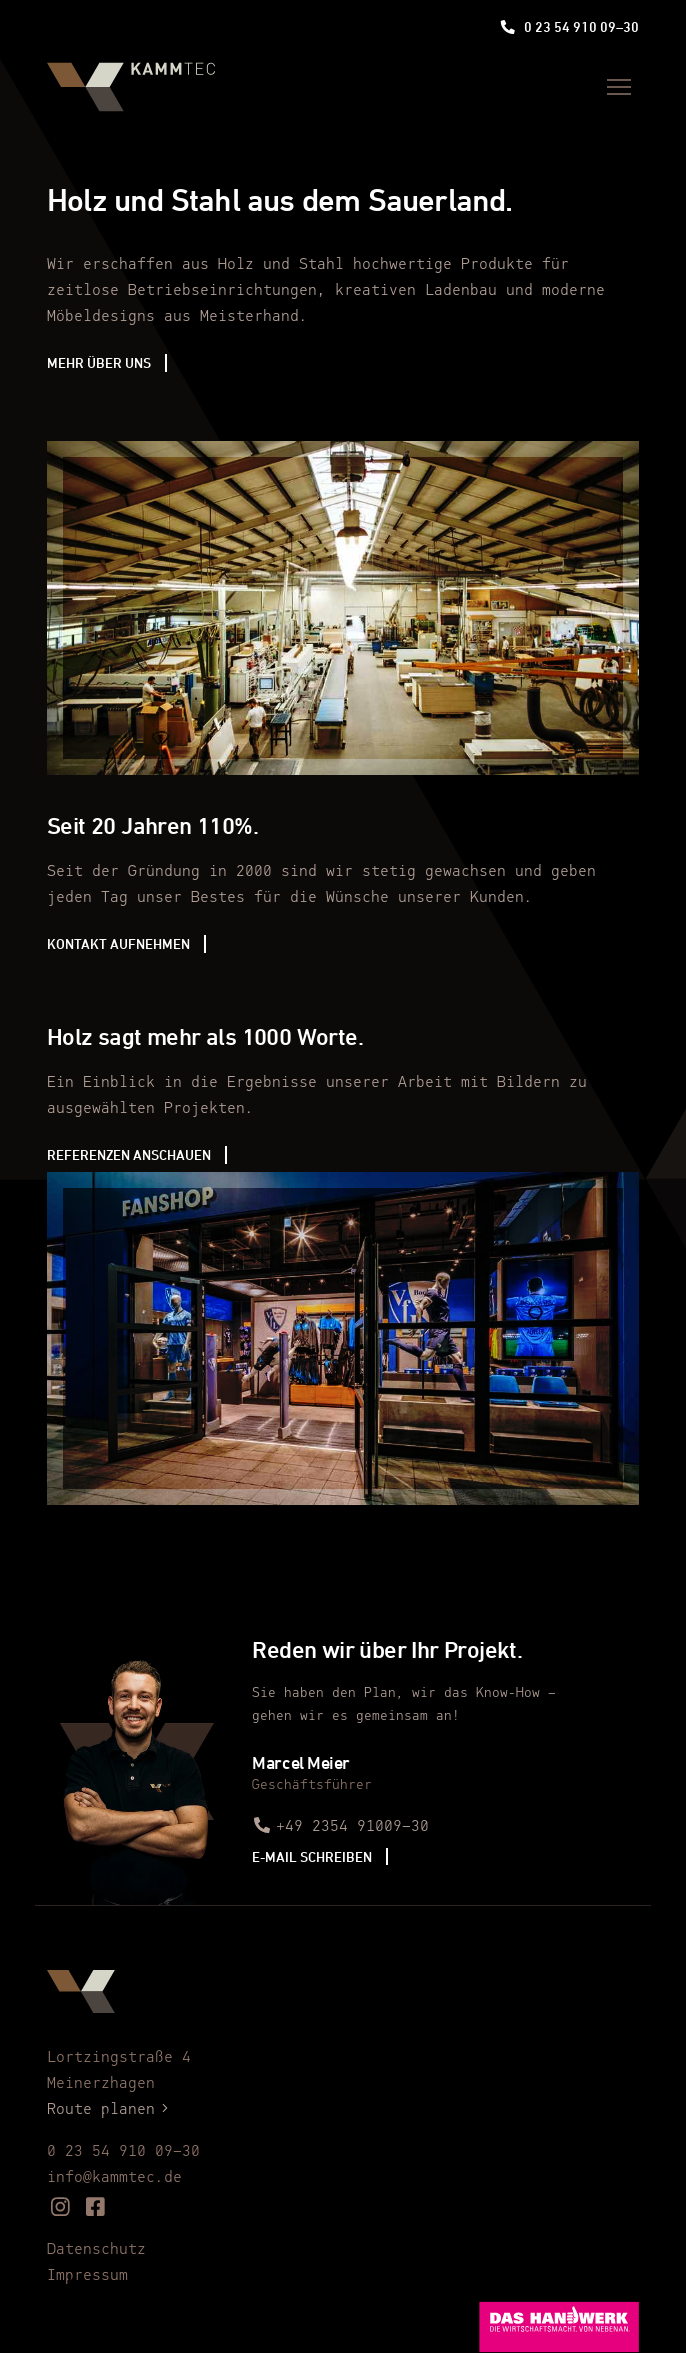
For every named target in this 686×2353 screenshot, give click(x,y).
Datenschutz (96, 2250)
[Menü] (619, 87)
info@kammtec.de (114, 2178)
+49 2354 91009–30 (340, 1827)
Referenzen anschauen (129, 1154)
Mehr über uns (99, 362)
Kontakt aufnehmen (118, 943)
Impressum (87, 2276)
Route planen (111, 2110)
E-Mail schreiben (312, 1856)
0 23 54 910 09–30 (569, 26)
